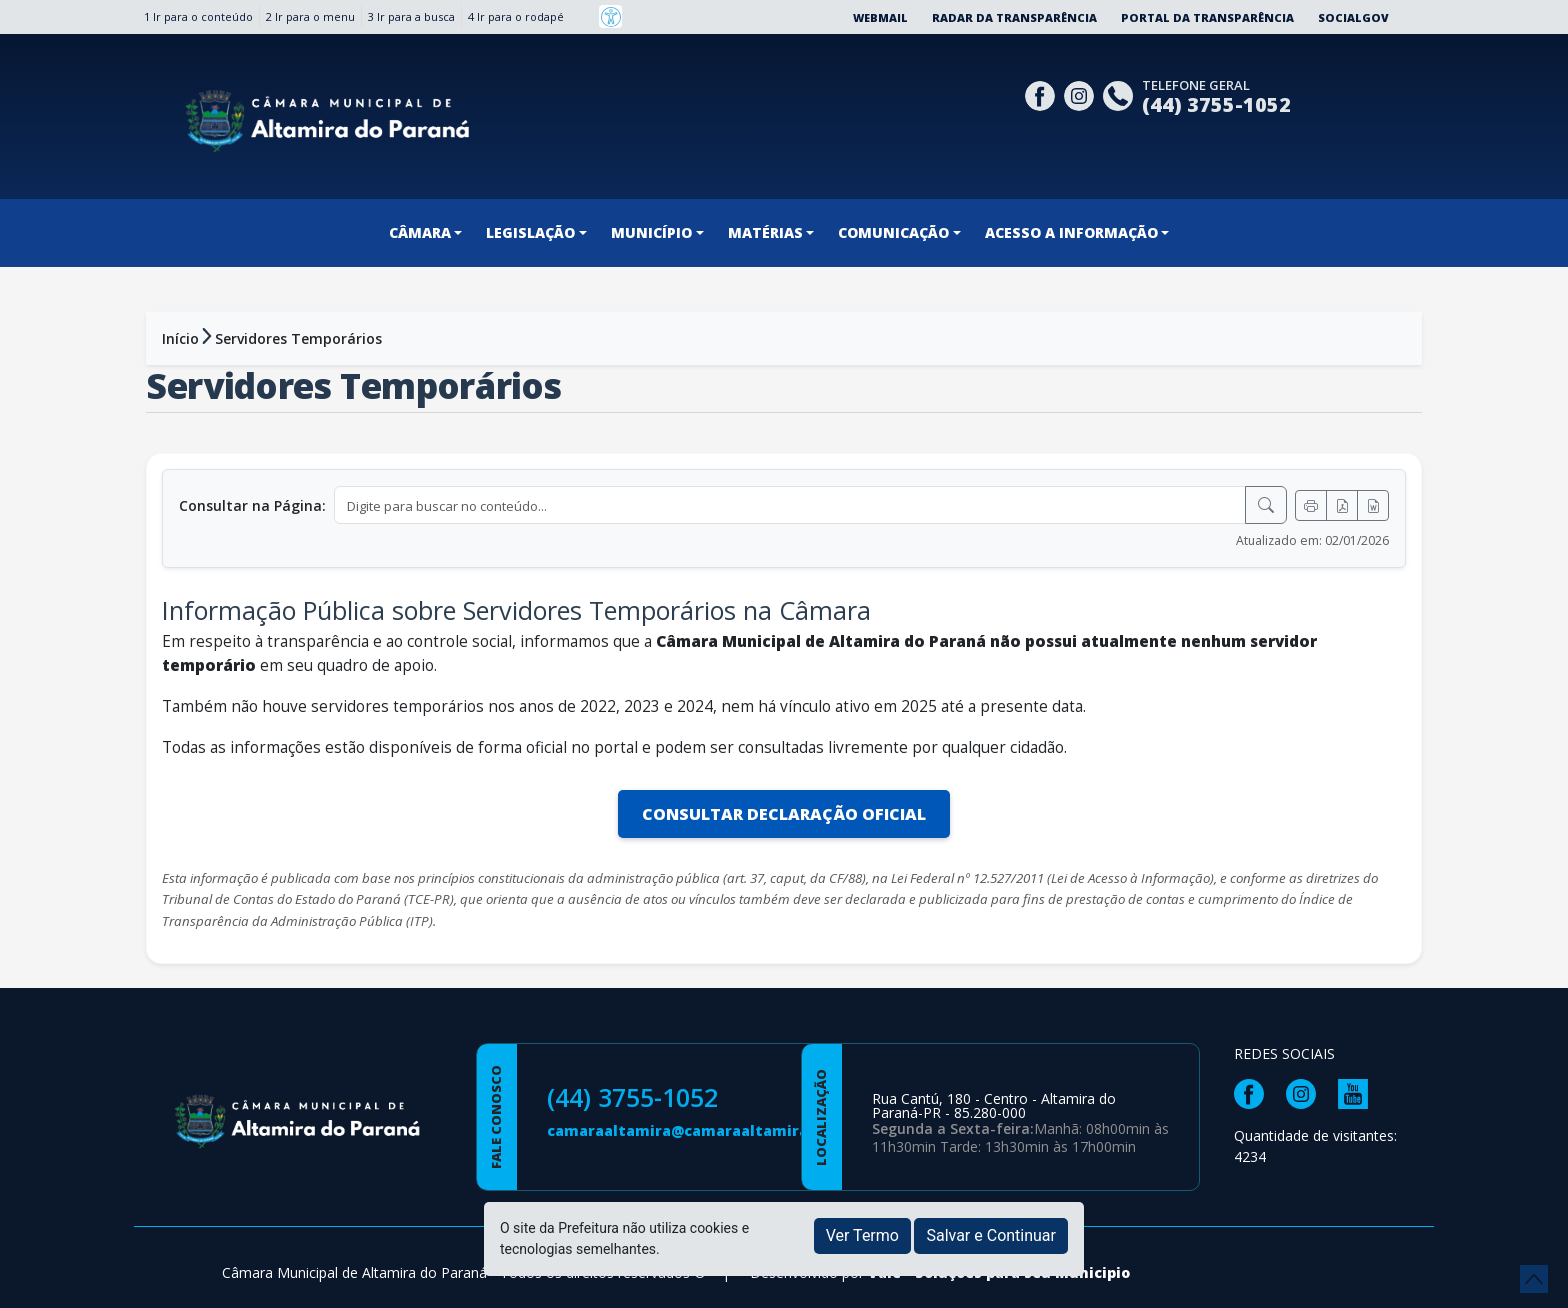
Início (180, 338)
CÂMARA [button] (420, 232)
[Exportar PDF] (1342, 505)
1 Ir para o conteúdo (198, 16)
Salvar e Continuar (991, 1235)
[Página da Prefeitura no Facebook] (1042, 93)
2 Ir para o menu (310, 16)
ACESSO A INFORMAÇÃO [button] (1071, 232)
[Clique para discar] (1120, 93)
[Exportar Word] (1373, 505)
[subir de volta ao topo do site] (1534, 1279)
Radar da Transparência (1014, 17)
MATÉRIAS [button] (765, 232)
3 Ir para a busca (411, 16)
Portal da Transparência (1207, 17)
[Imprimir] (1311, 505)
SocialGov (1353, 17)
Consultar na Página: (252, 505)
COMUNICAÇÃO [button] (893, 232)
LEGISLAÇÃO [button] (530, 232)
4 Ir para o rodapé (516, 16)
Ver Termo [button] (862, 1235)
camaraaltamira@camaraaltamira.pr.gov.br (713, 1130)
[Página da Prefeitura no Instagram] (1081, 93)
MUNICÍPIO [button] (651, 232)
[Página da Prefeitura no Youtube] (1358, 1092)
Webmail (880, 17)
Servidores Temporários (298, 338)
